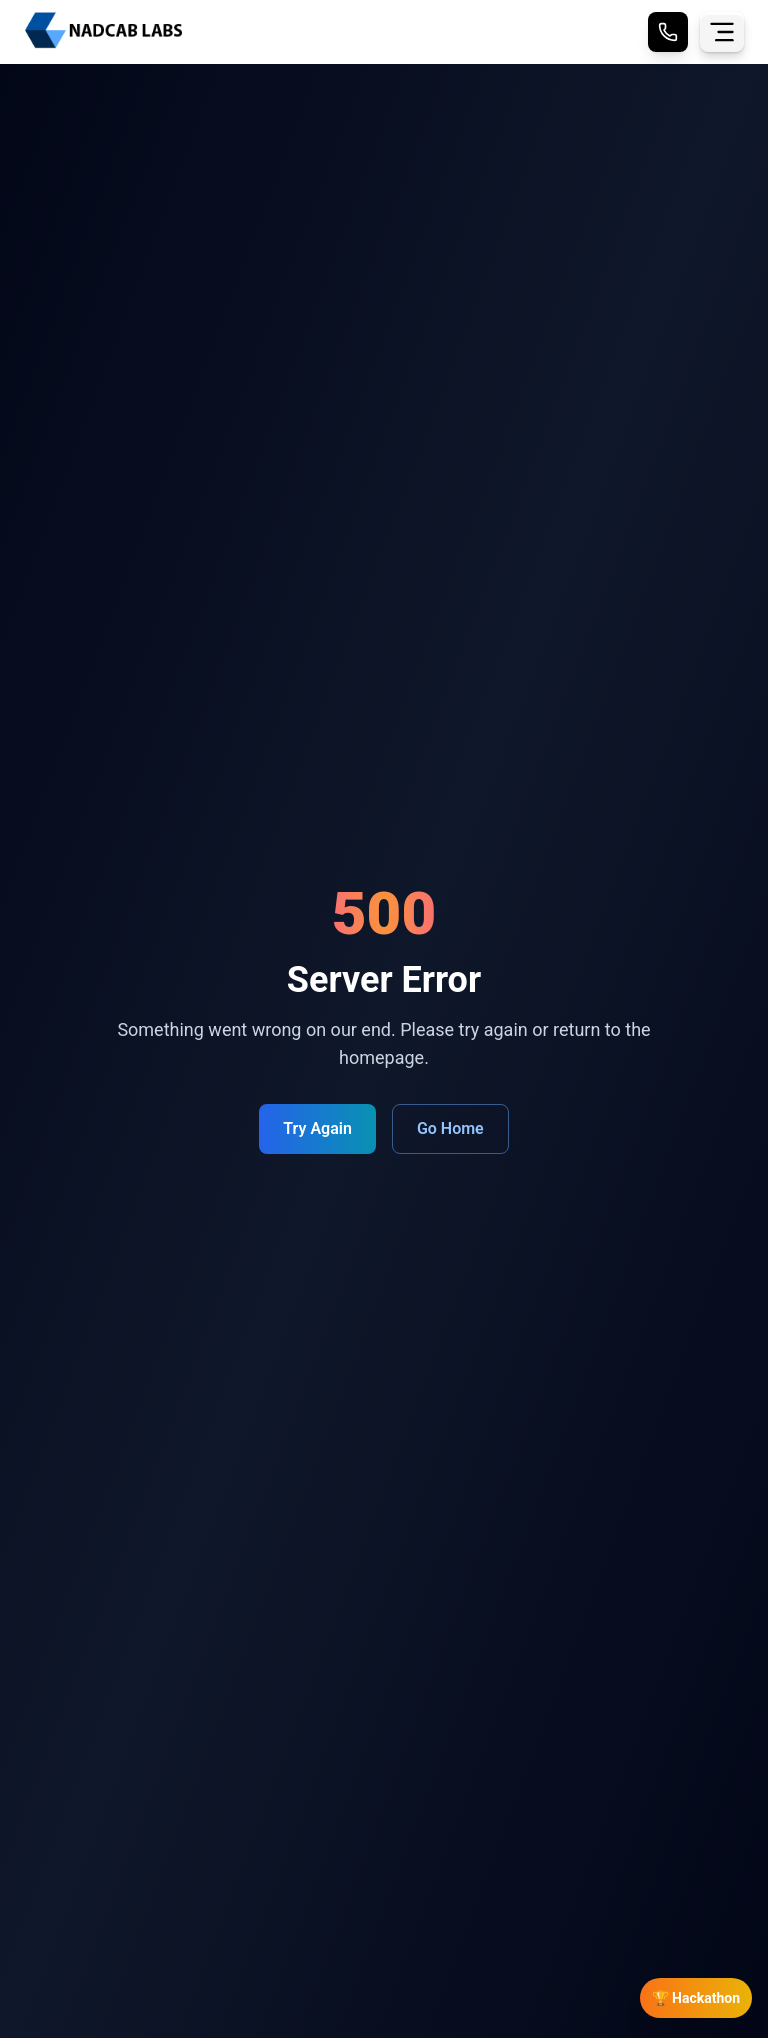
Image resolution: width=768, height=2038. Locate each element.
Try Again (317, 1128)
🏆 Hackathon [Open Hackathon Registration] (696, 1998)
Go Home (450, 1128)
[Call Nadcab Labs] (668, 32)
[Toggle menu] (722, 32)
